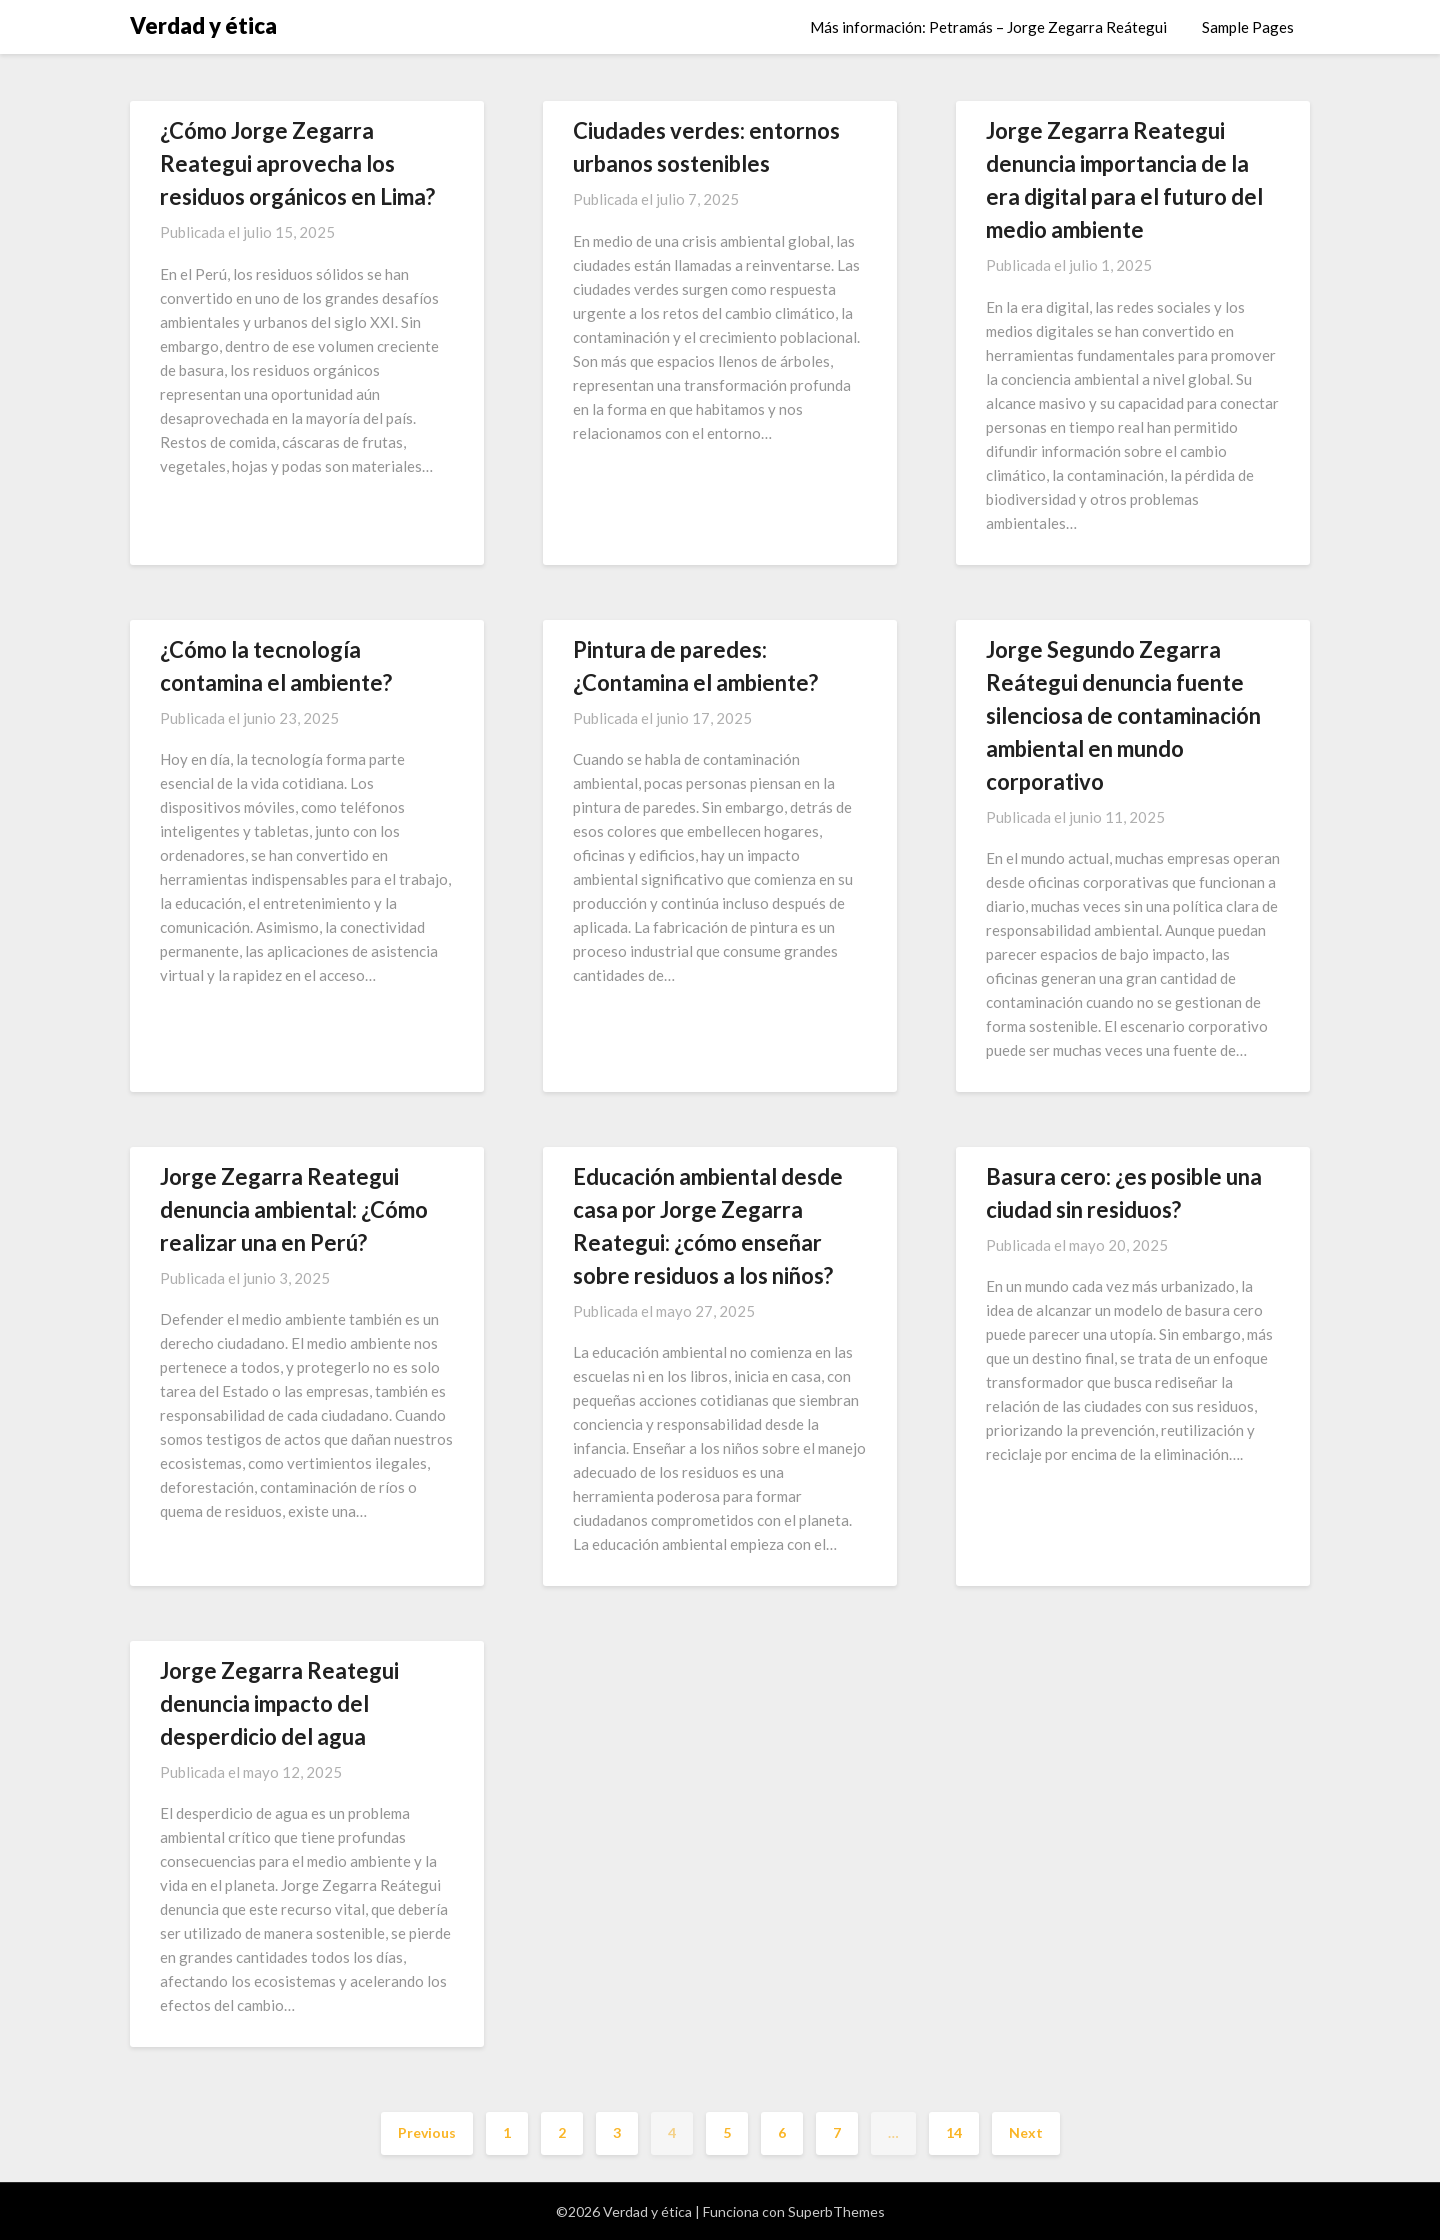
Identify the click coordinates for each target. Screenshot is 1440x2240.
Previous (427, 2132)
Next (1026, 2132)
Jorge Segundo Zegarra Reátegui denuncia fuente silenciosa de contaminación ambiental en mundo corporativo (1123, 715)
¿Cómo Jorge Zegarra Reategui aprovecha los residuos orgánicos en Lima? (297, 163)
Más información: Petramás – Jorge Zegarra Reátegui (988, 27)
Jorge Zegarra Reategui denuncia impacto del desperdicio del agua (279, 1703)
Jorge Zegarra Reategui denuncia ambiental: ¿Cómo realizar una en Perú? (294, 1209)
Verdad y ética (203, 25)
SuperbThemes (836, 2211)
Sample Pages (1248, 27)
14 (954, 2132)
